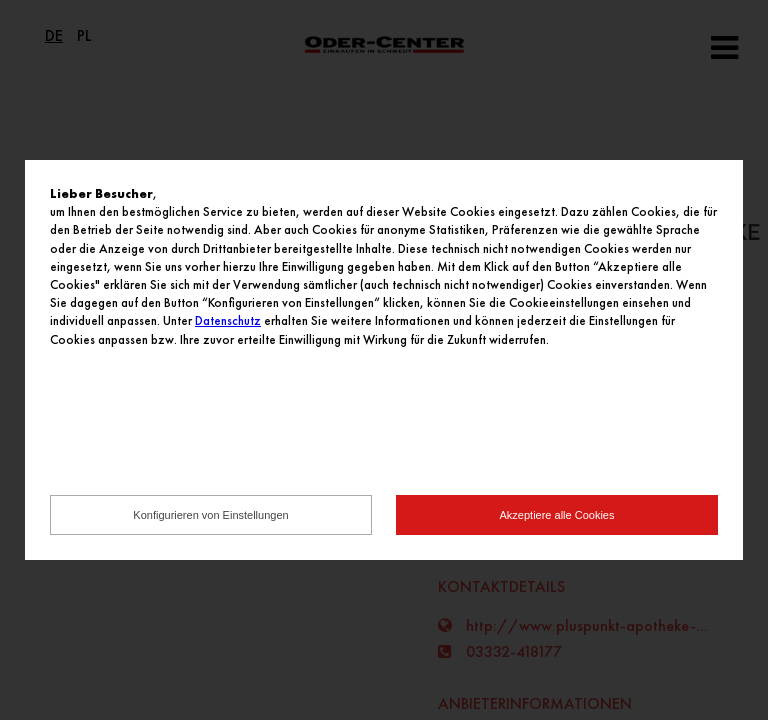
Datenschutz (228, 320)
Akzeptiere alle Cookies (557, 515)
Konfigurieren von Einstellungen (210, 515)
